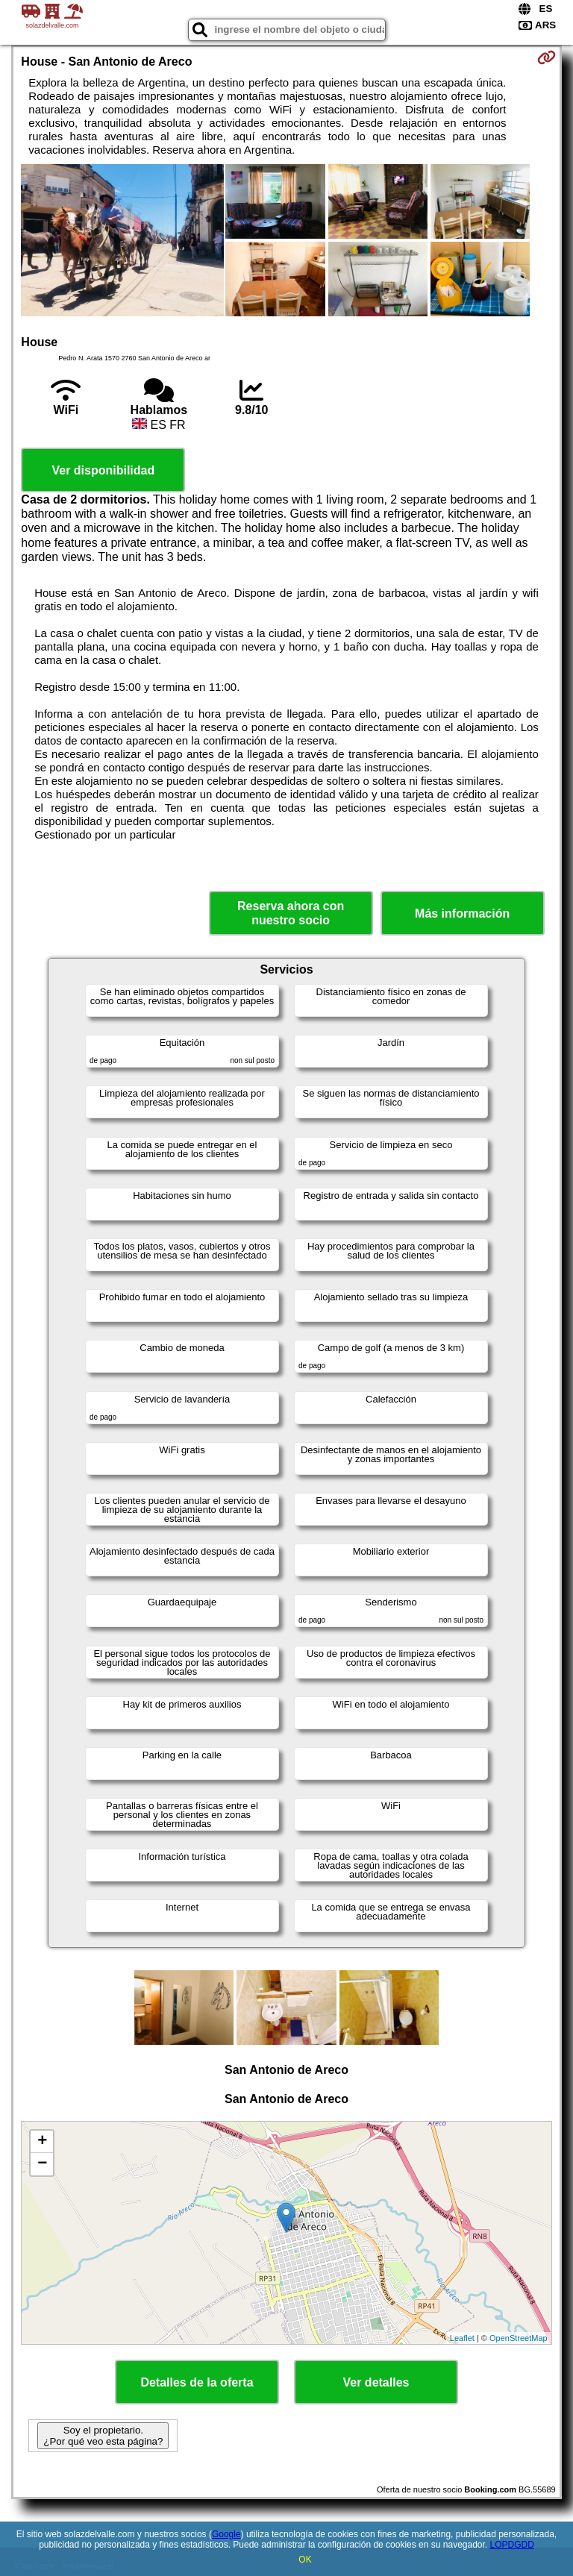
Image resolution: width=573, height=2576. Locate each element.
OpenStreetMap (518, 2338)
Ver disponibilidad (102, 470)
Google (226, 2534)
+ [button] (42, 2142)
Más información (462, 913)
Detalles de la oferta (196, 2382)
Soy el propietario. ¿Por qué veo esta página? (103, 2436)
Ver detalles (376, 2382)
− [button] (42, 2164)
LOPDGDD (512, 2544)
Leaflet (462, 2338)
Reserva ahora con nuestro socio (290, 913)
